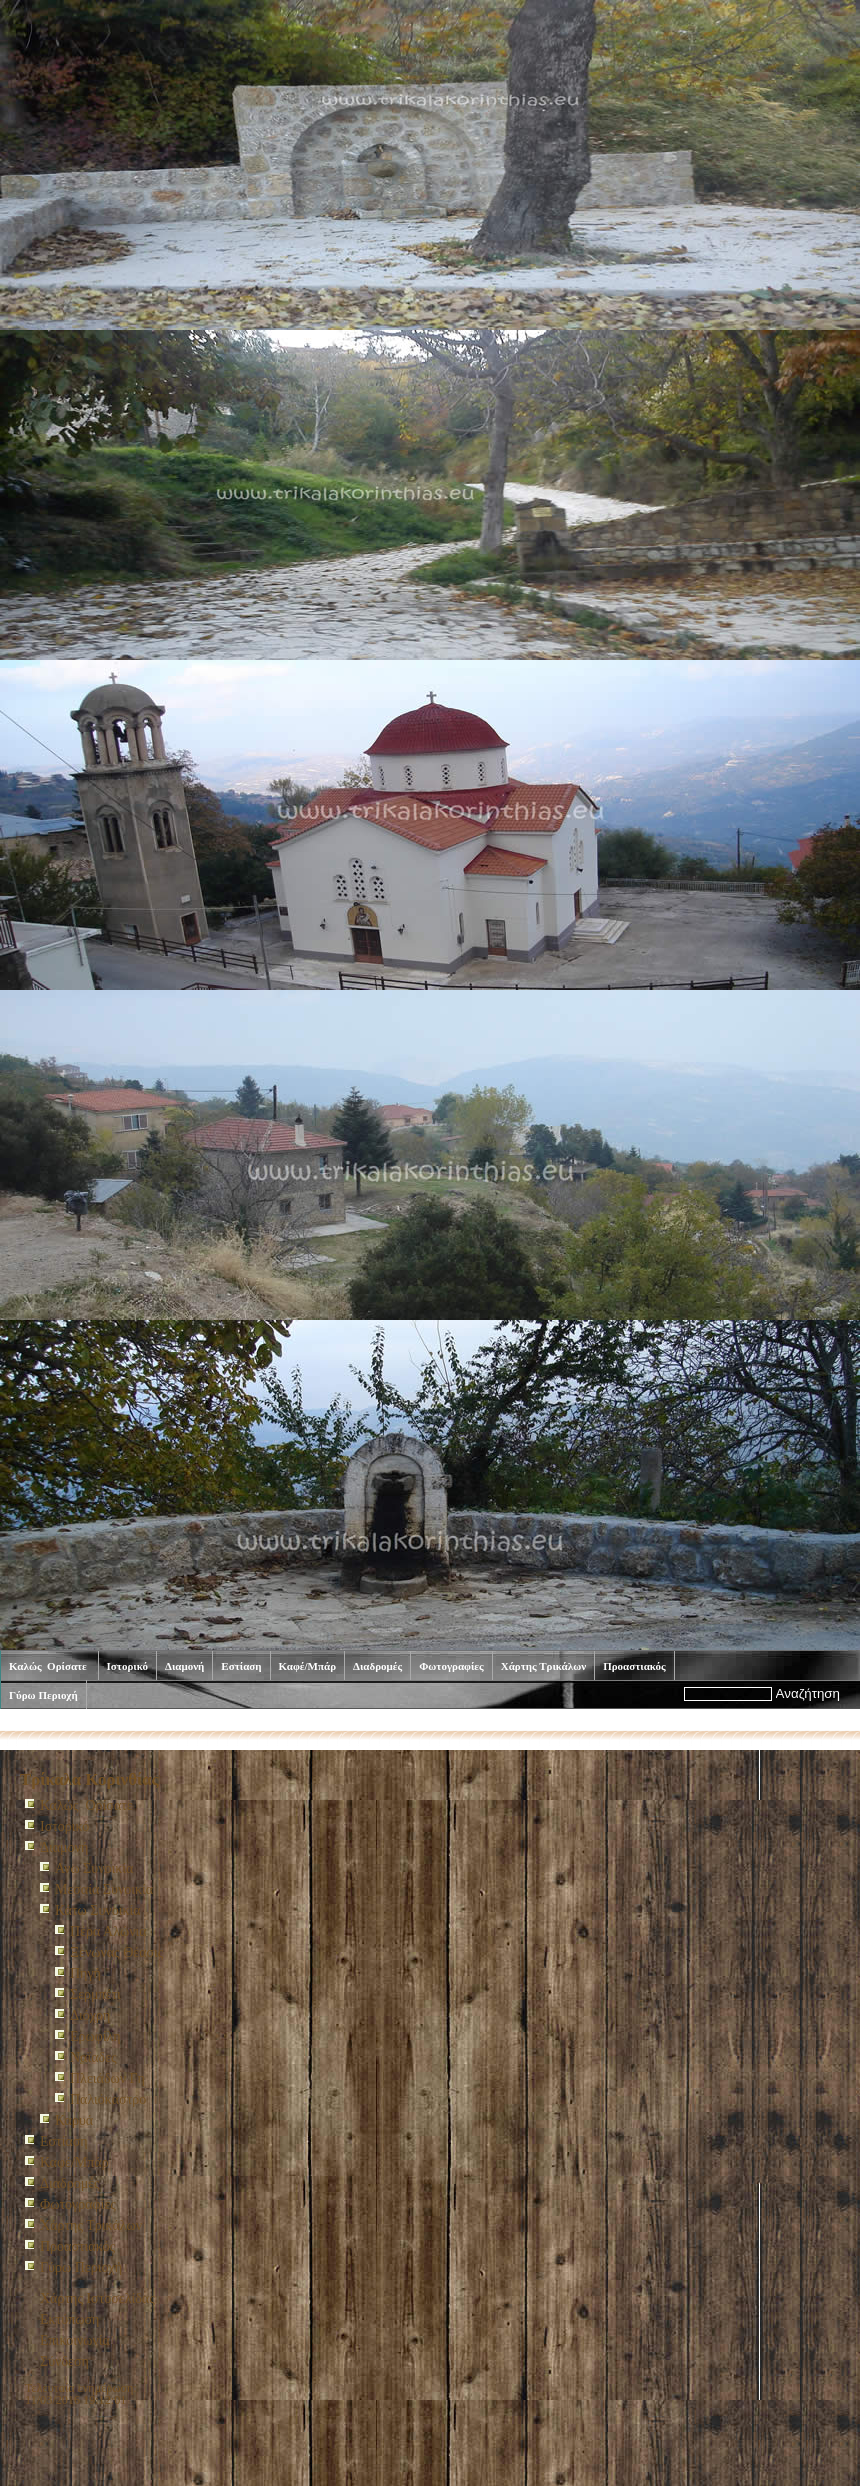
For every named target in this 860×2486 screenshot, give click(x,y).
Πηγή (85, 1973)
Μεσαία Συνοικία (104, 1889)
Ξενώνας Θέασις (116, 1952)
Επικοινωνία (75, 2340)
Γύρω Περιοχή (43, 1695)
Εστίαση (241, 1666)
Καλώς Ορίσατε (49, 1666)
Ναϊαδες (93, 2057)
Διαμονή (184, 1666)
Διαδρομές (377, 1666)
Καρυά (74, 2120)
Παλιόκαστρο (108, 2099)
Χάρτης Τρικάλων (543, 1666)
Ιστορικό (127, 1666)
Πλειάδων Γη (107, 2078)
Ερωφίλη (95, 2036)
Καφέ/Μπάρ (308, 1666)
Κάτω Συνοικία (237, 1721)
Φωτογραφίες (451, 1666)
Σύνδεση (64, 2361)
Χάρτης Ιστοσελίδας (97, 2298)
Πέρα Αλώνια (108, 1931)
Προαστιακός (634, 1666)
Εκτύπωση (69, 2319)
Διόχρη (90, 2015)
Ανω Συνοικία (94, 1868)
